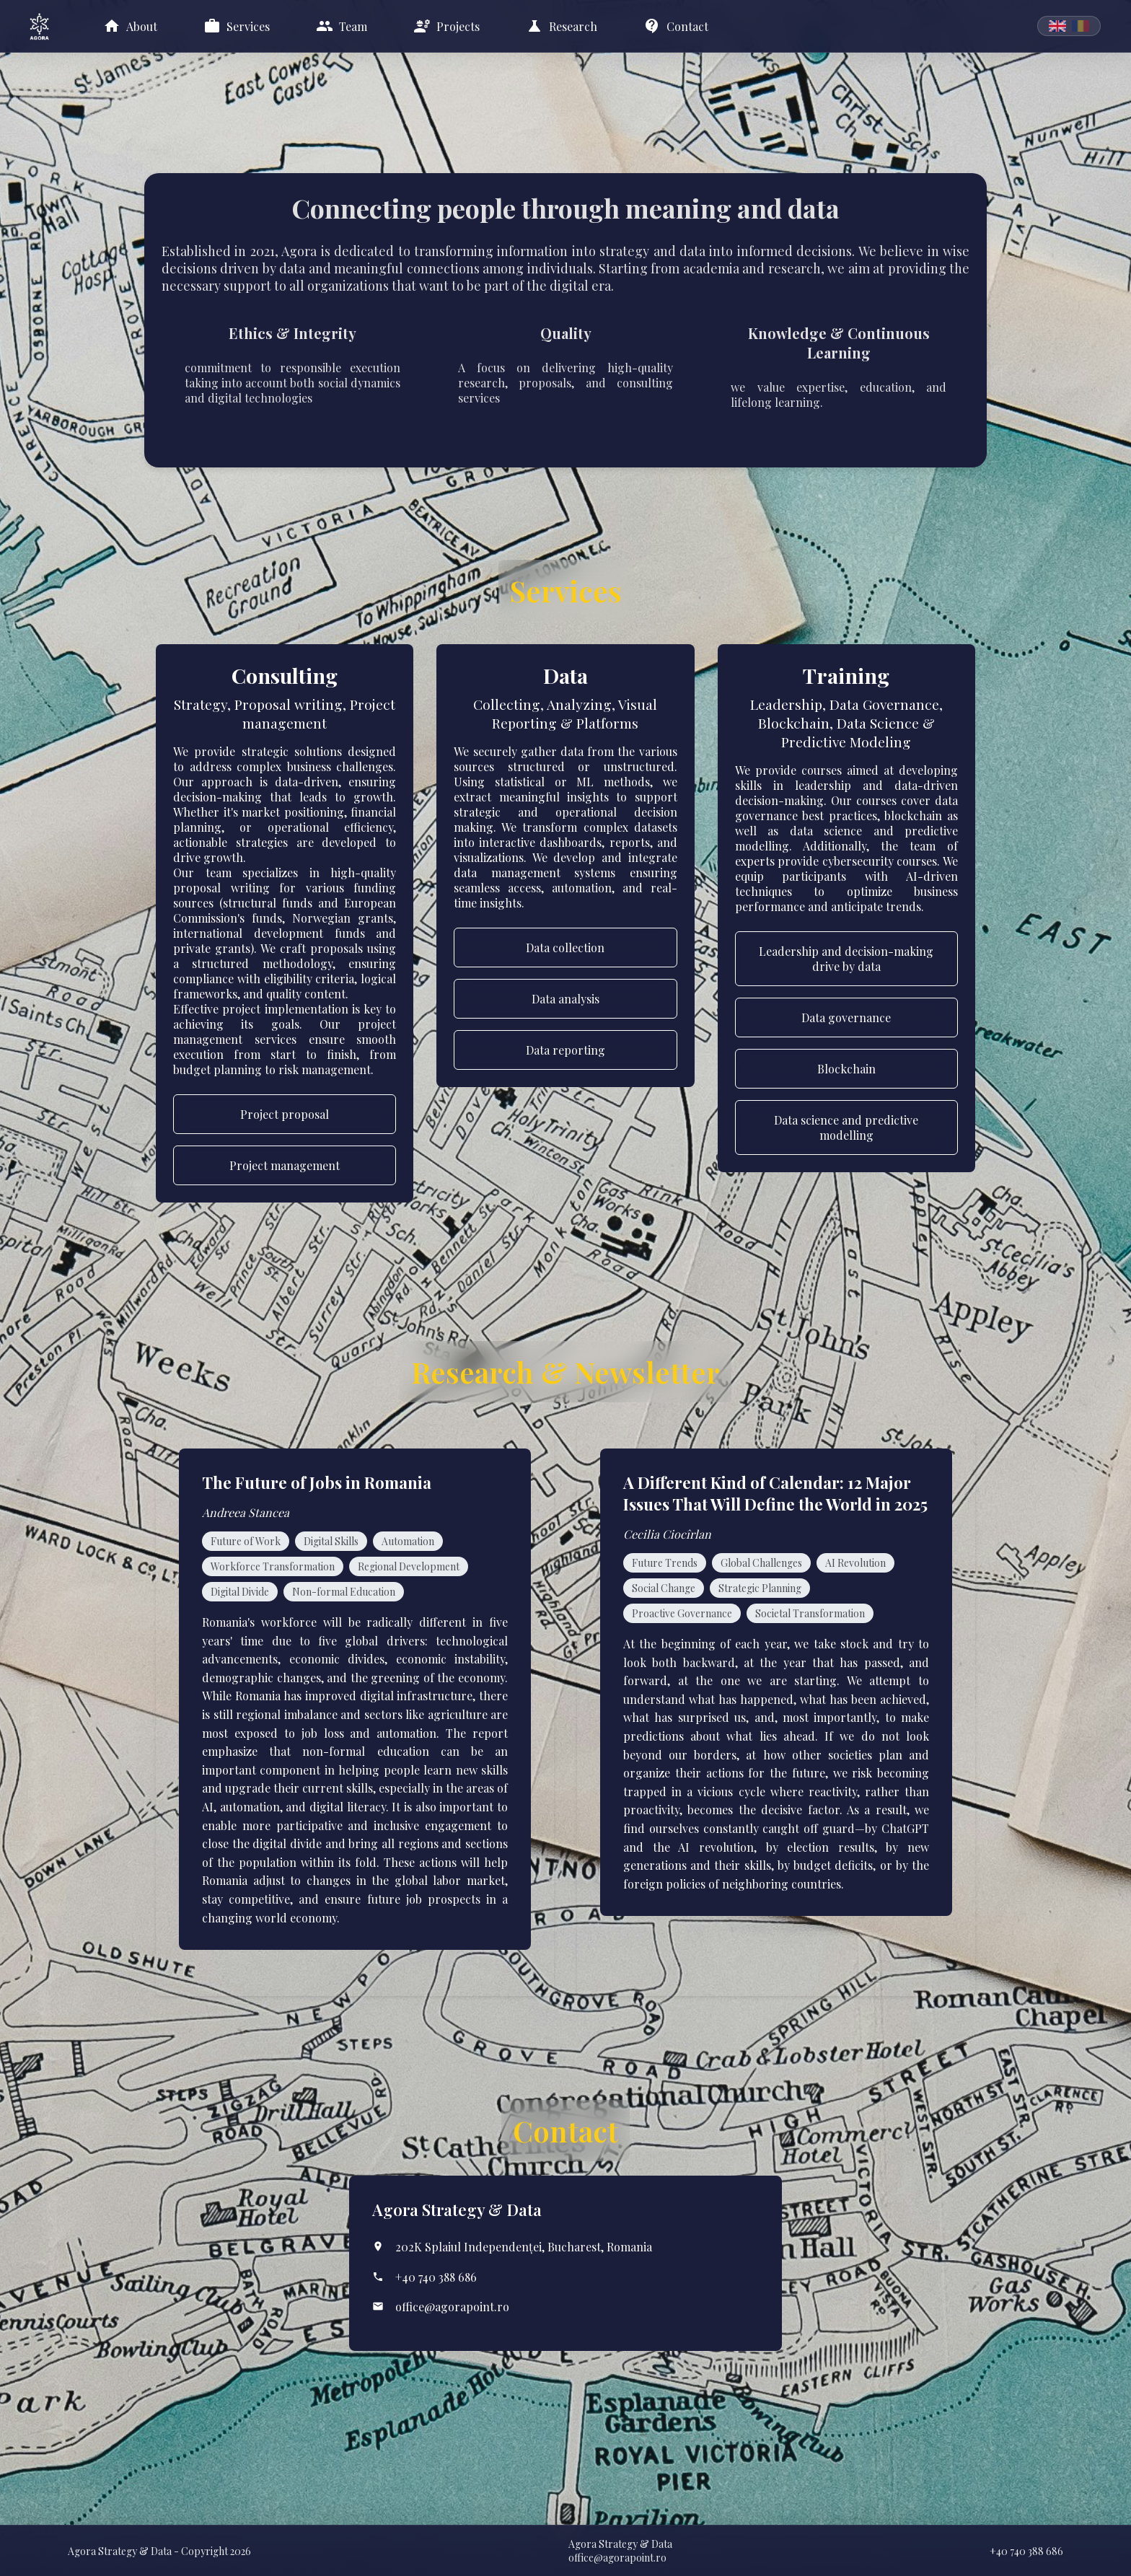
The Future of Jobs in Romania (316, 1482)
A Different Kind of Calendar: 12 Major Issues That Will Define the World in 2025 (775, 1493)
